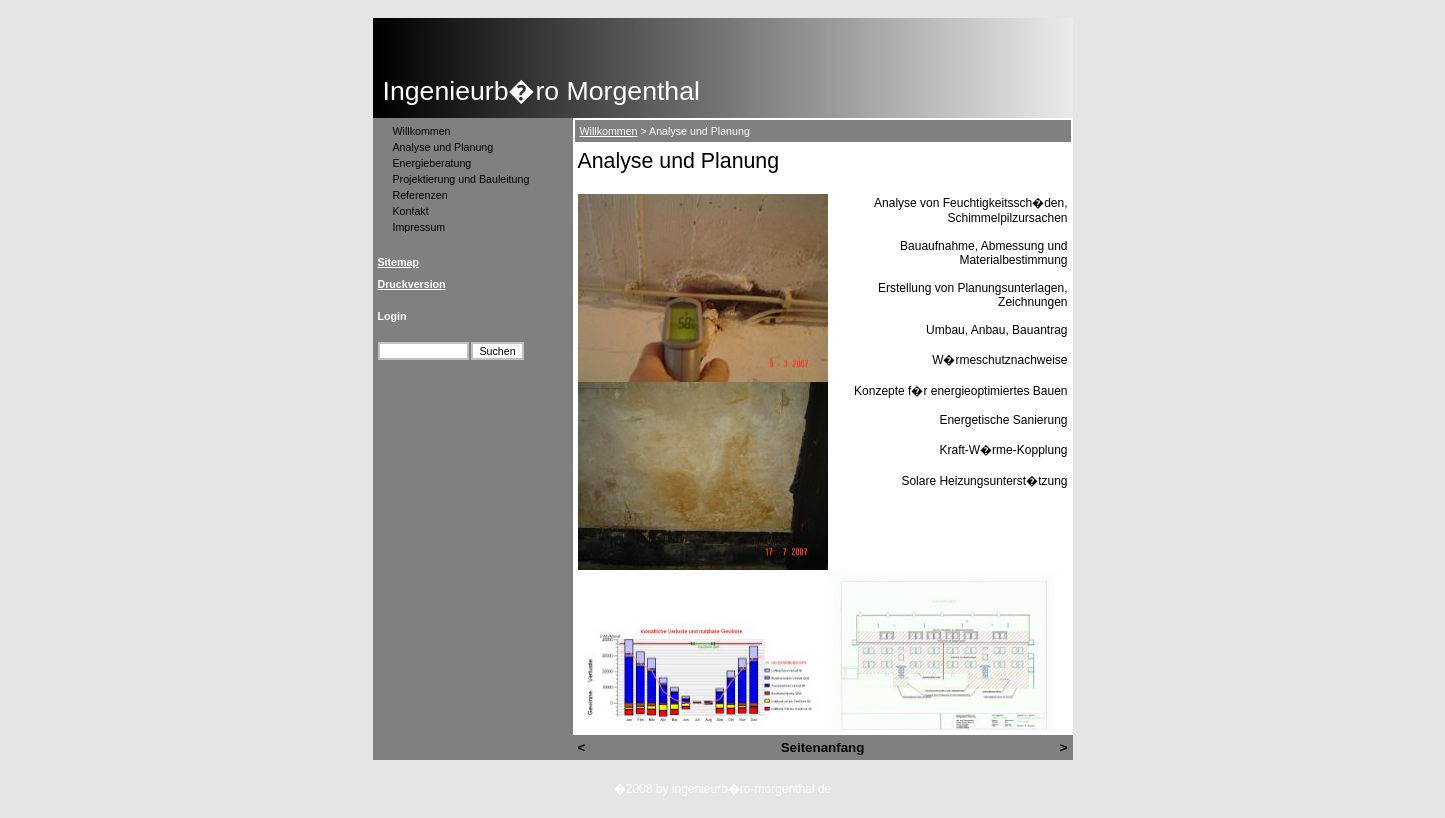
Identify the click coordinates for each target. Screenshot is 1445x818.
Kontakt (411, 211)
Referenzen (420, 195)
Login (392, 316)
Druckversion (412, 284)
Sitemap (398, 262)
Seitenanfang (823, 747)
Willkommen (422, 131)
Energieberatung (432, 163)
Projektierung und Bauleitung (461, 179)
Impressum (419, 227)
